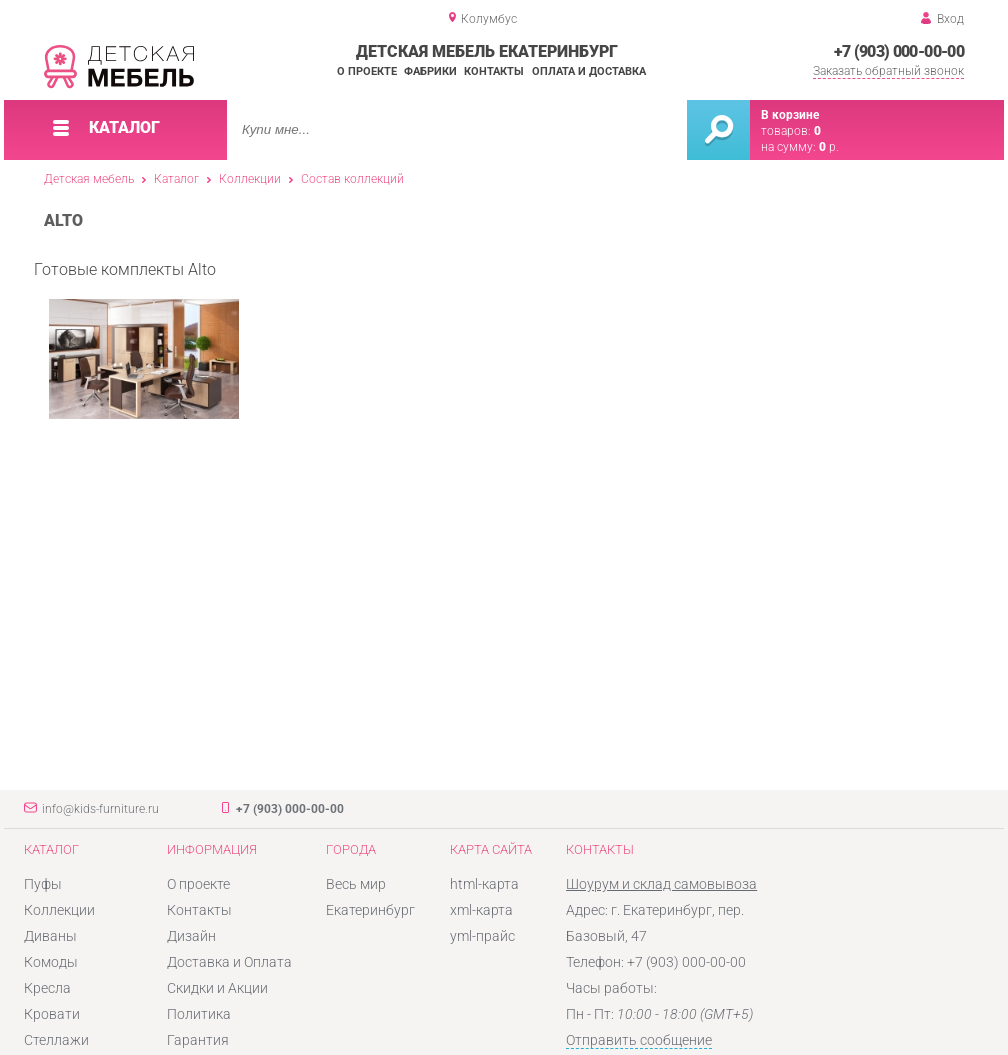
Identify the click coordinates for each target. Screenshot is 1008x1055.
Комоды (51, 962)
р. (829, 147)
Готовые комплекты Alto (136, 340)
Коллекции (250, 179)
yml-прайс (482, 936)
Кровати (52, 1014)
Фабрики (430, 71)
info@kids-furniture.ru (100, 809)
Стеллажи (56, 1040)
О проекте (367, 71)
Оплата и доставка (589, 71)
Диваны (50, 936)
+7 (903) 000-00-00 (899, 51)
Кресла (47, 988)
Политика (199, 1014)
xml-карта (481, 910)
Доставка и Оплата (229, 962)
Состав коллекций (352, 179)
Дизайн (191, 936)
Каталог (176, 179)
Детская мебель (89, 179)
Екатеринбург (370, 910)
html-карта (484, 884)
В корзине (790, 115)
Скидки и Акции (217, 988)
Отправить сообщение (639, 1040)
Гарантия (198, 1040)
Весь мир (356, 884)
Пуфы (43, 884)
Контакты (494, 71)
